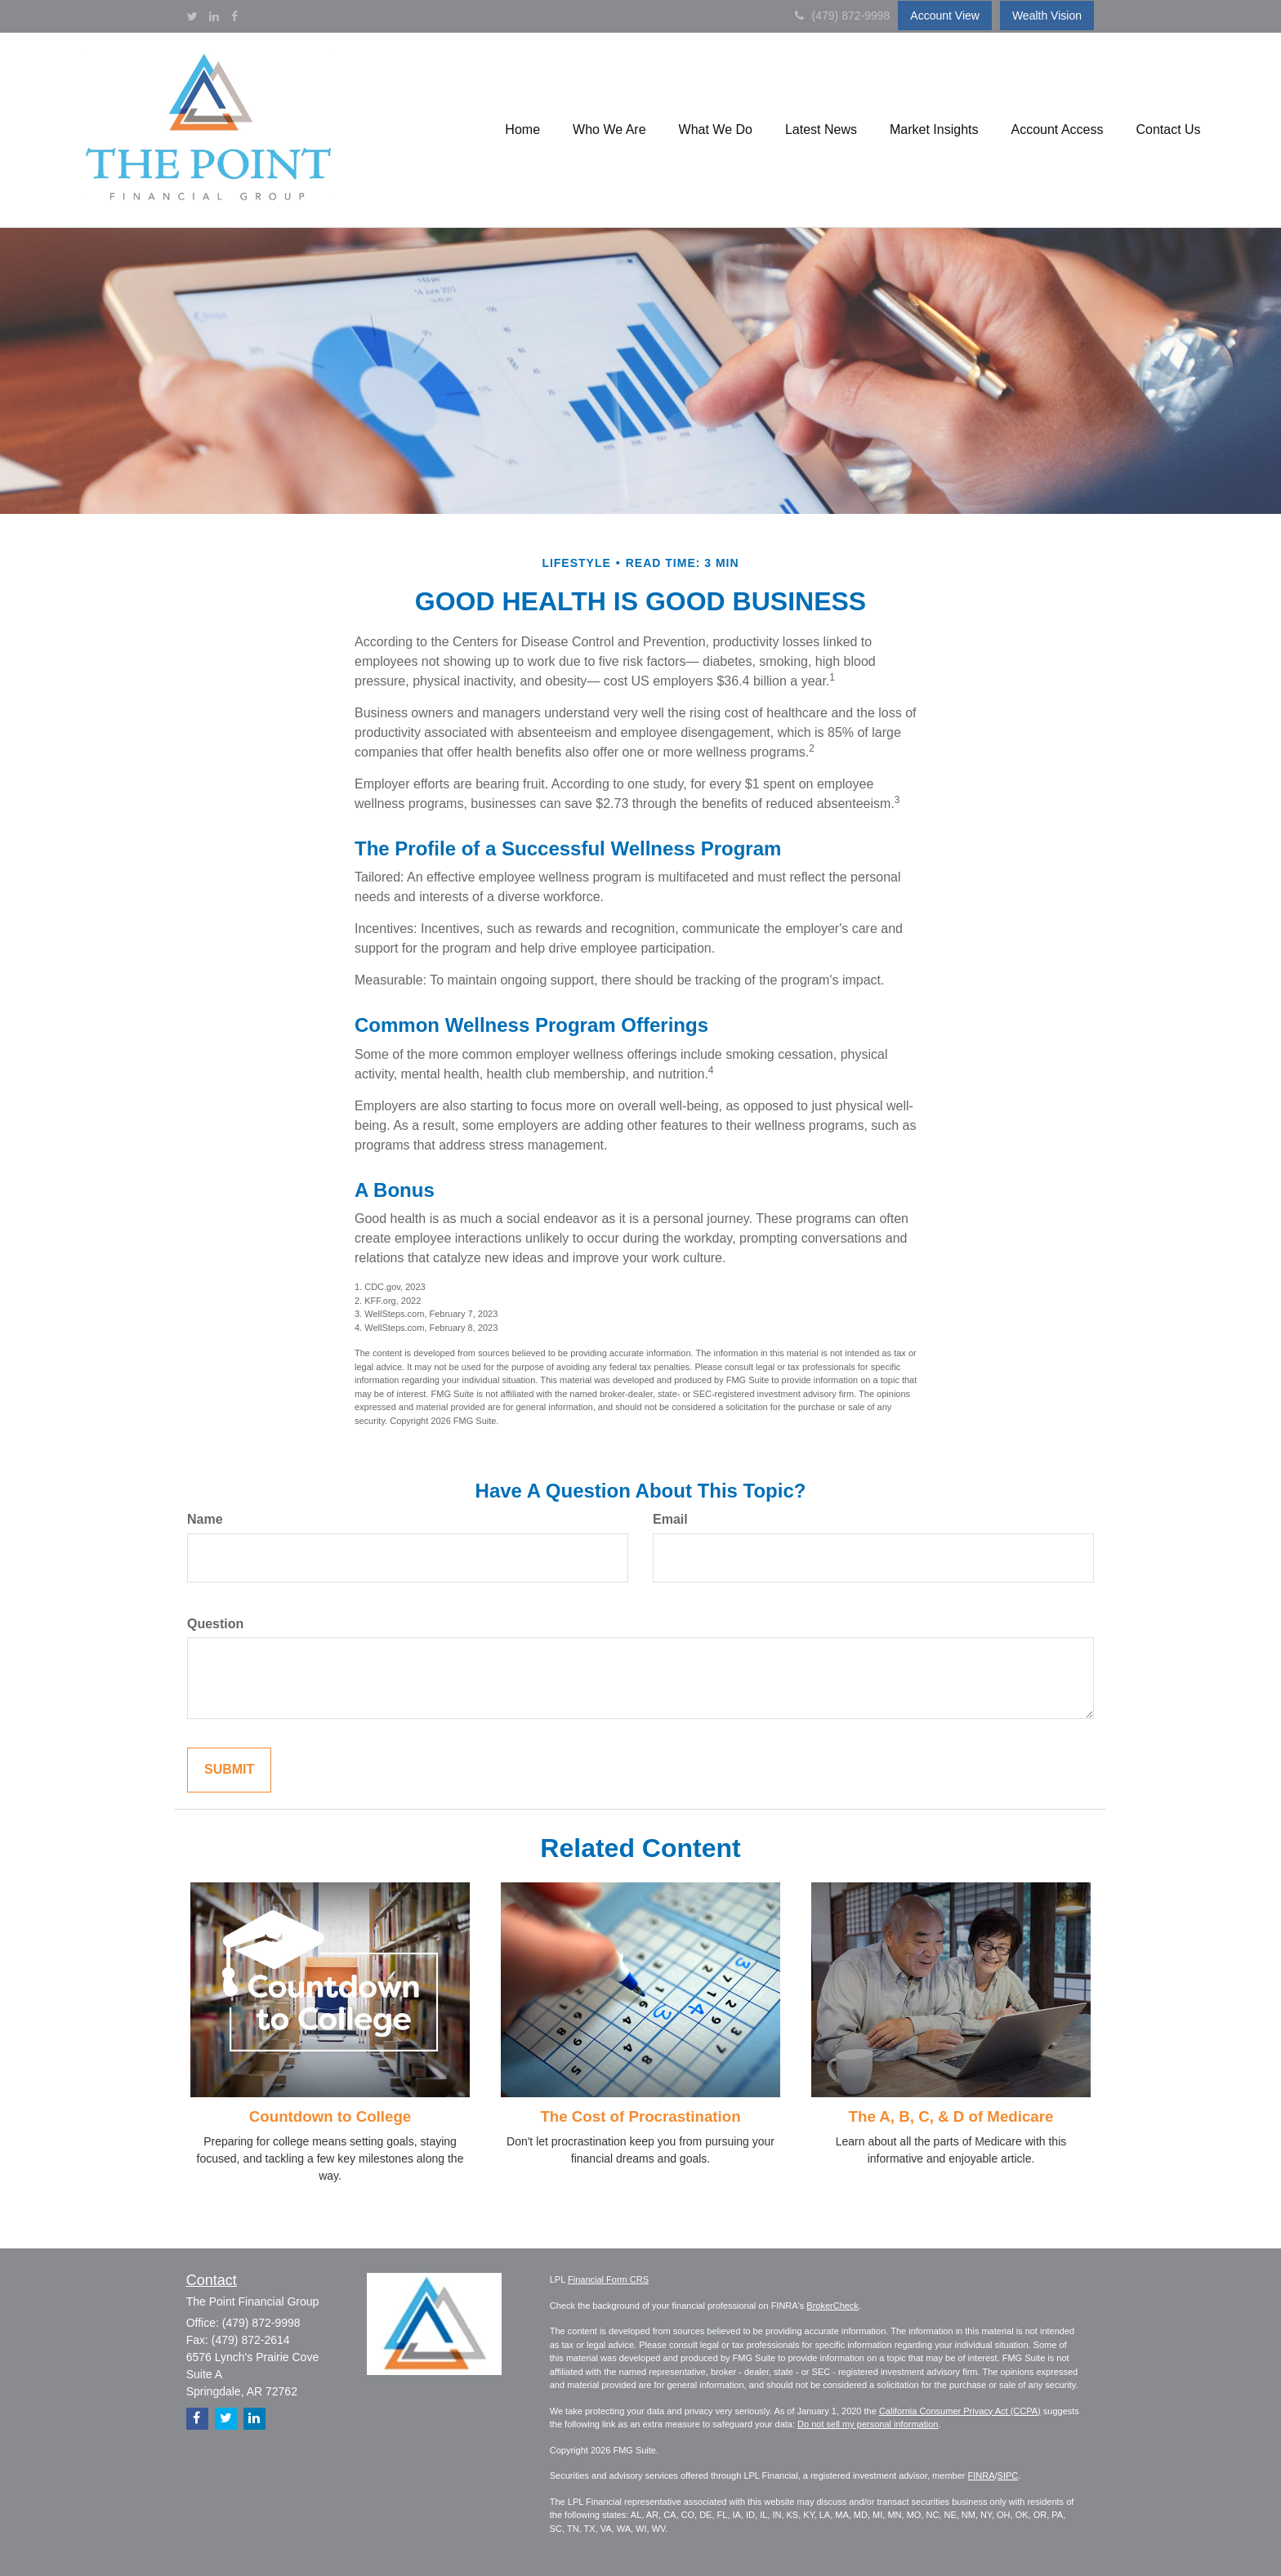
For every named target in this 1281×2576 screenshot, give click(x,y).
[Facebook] (234, 16)
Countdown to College (330, 2116)
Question (215, 1624)
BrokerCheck (832, 2305)
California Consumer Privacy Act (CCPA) (960, 2411)
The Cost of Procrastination (640, 2116)
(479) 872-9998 (842, 15)
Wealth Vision (1047, 15)
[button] (522, 129)
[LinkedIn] (214, 16)
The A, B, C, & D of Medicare (951, 2116)
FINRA (981, 2475)
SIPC (1008, 2475)
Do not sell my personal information (867, 2424)
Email (670, 1519)
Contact (211, 2280)
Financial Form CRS (608, 2279)
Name (205, 1519)
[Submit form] (229, 1770)
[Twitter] (192, 16)
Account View (945, 15)
